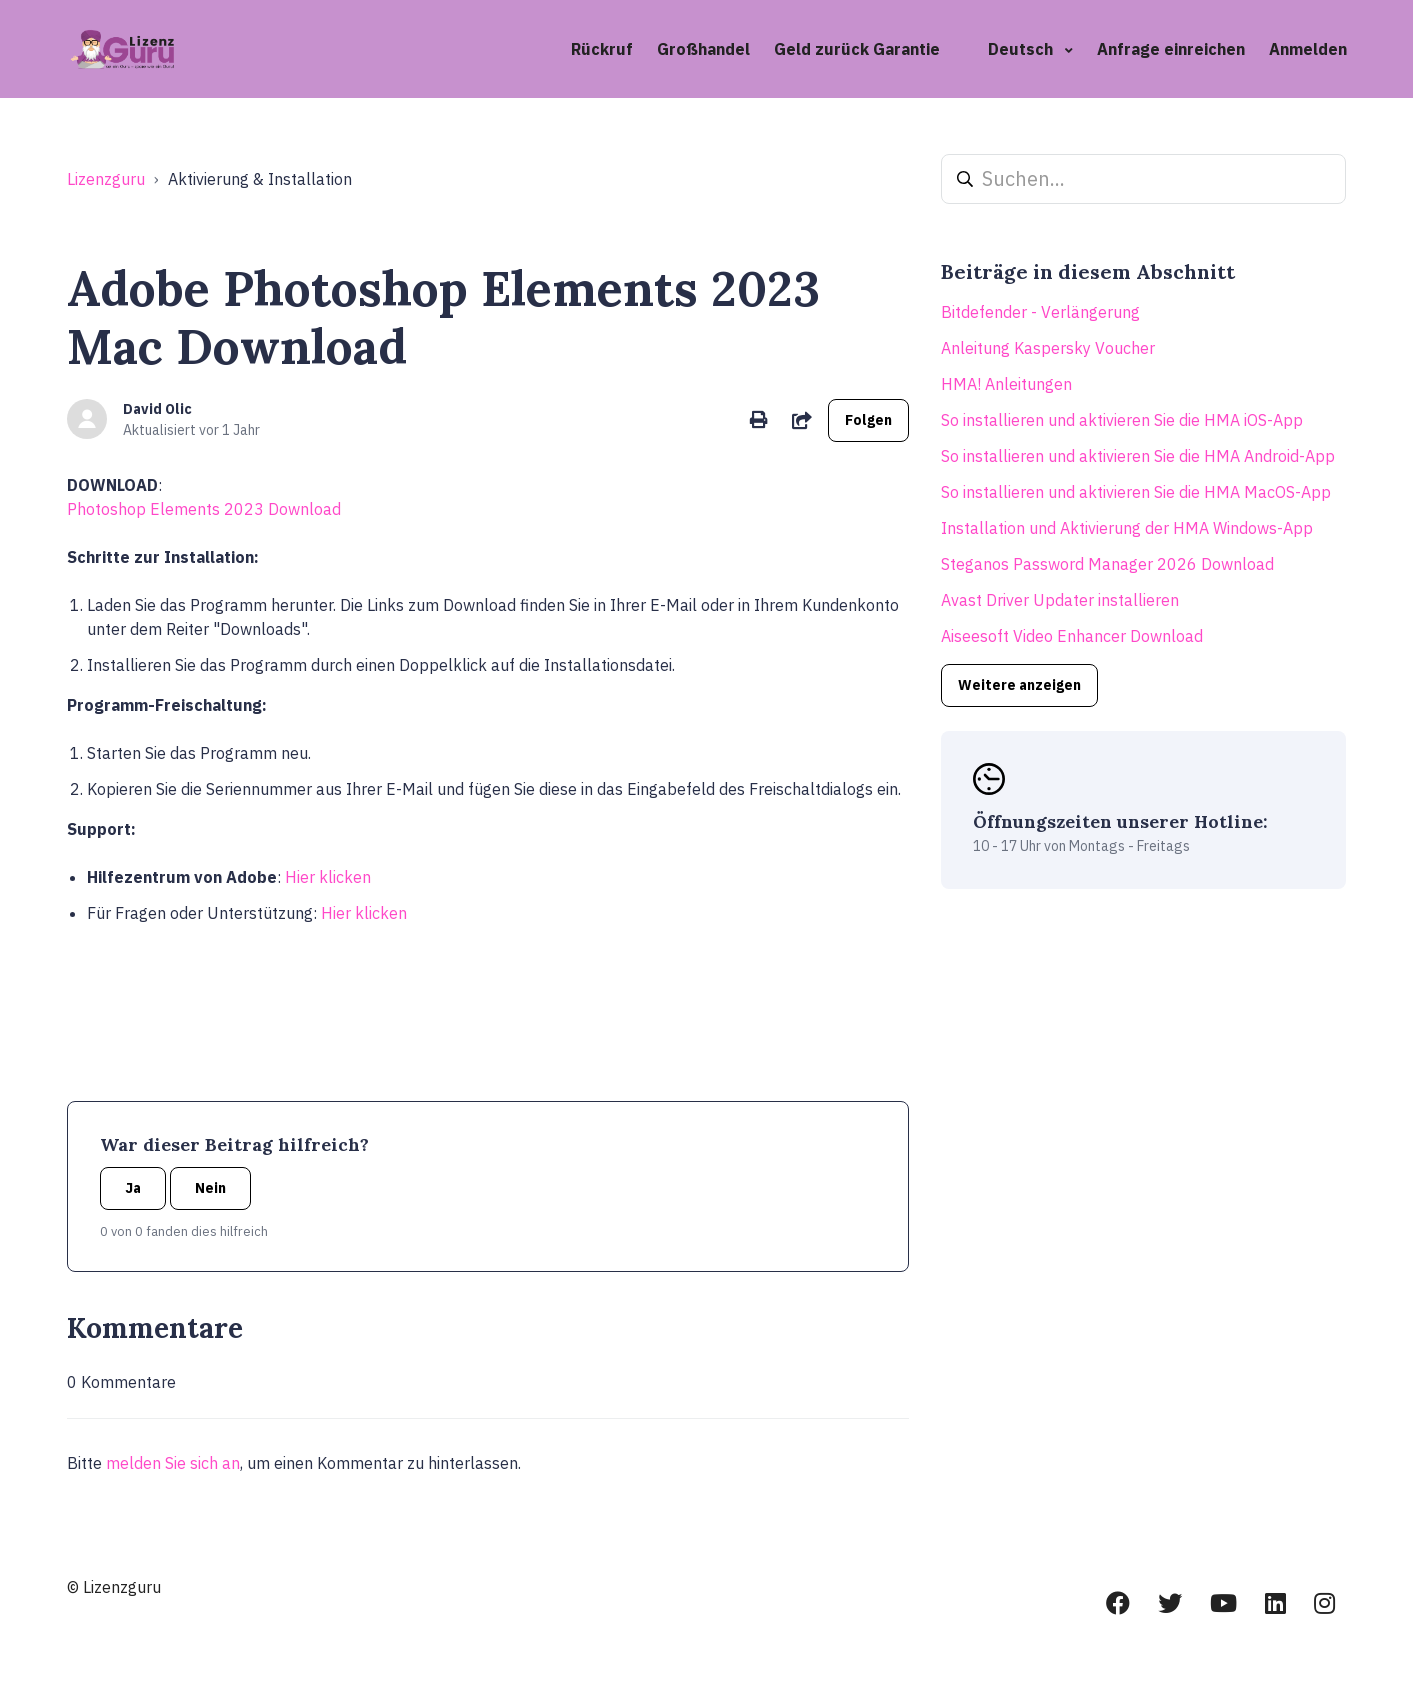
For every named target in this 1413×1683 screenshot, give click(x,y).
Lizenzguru (106, 179)
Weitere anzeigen (1019, 685)
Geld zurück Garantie (857, 49)
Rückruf (602, 49)
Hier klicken (328, 877)
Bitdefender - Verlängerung (1040, 312)
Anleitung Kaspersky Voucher (1048, 348)
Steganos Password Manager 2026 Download (1107, 564)
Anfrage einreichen (1171, 49)
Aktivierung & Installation (260, 179)
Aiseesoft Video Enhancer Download (1072, 636)
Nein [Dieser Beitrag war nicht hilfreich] (210, 1188)
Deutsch (1022, 49)
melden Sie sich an (173, 1463)
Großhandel (703, 49)
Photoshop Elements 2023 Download (204, 509)
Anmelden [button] (1308, 49)
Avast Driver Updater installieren (1060, 600)
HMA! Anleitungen (1006, 384)
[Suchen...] (1143, 179)
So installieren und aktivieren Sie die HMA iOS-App (1122, 420)
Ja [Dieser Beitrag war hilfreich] (133, 1188)
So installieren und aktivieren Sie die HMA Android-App (1138, 456)
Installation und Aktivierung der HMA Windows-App (1127, 528)
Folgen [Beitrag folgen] (868, 420)
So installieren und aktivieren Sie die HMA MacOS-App (1136, 492)
